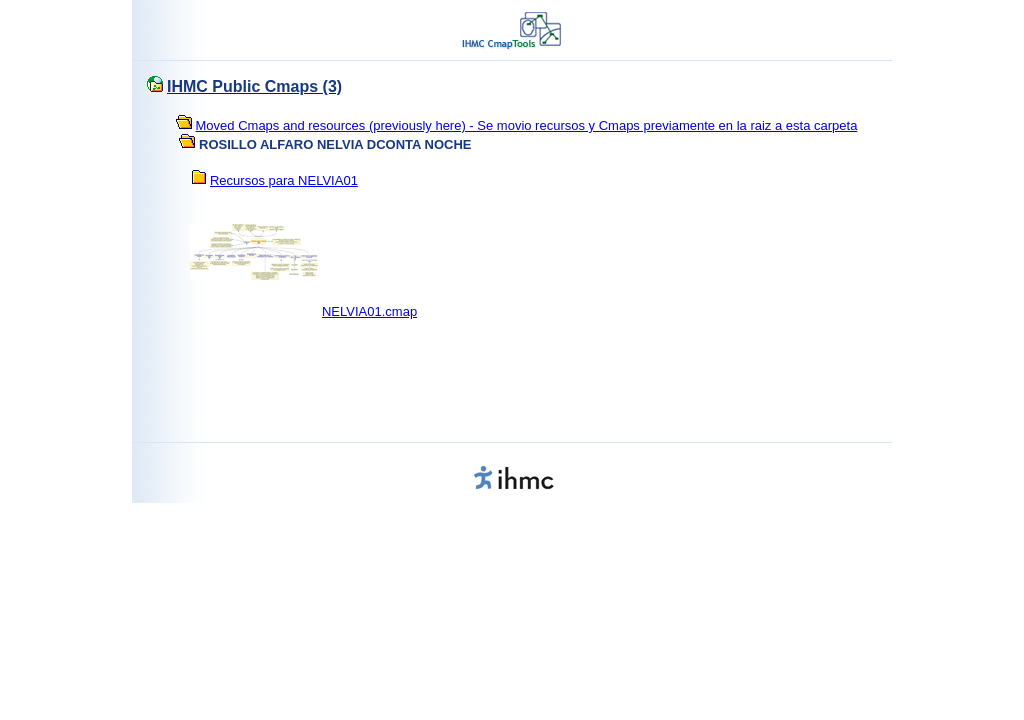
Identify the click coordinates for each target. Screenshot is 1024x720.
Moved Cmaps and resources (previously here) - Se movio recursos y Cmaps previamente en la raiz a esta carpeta (527, 125)
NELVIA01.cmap (369, 311)
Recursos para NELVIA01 (284, 180)
